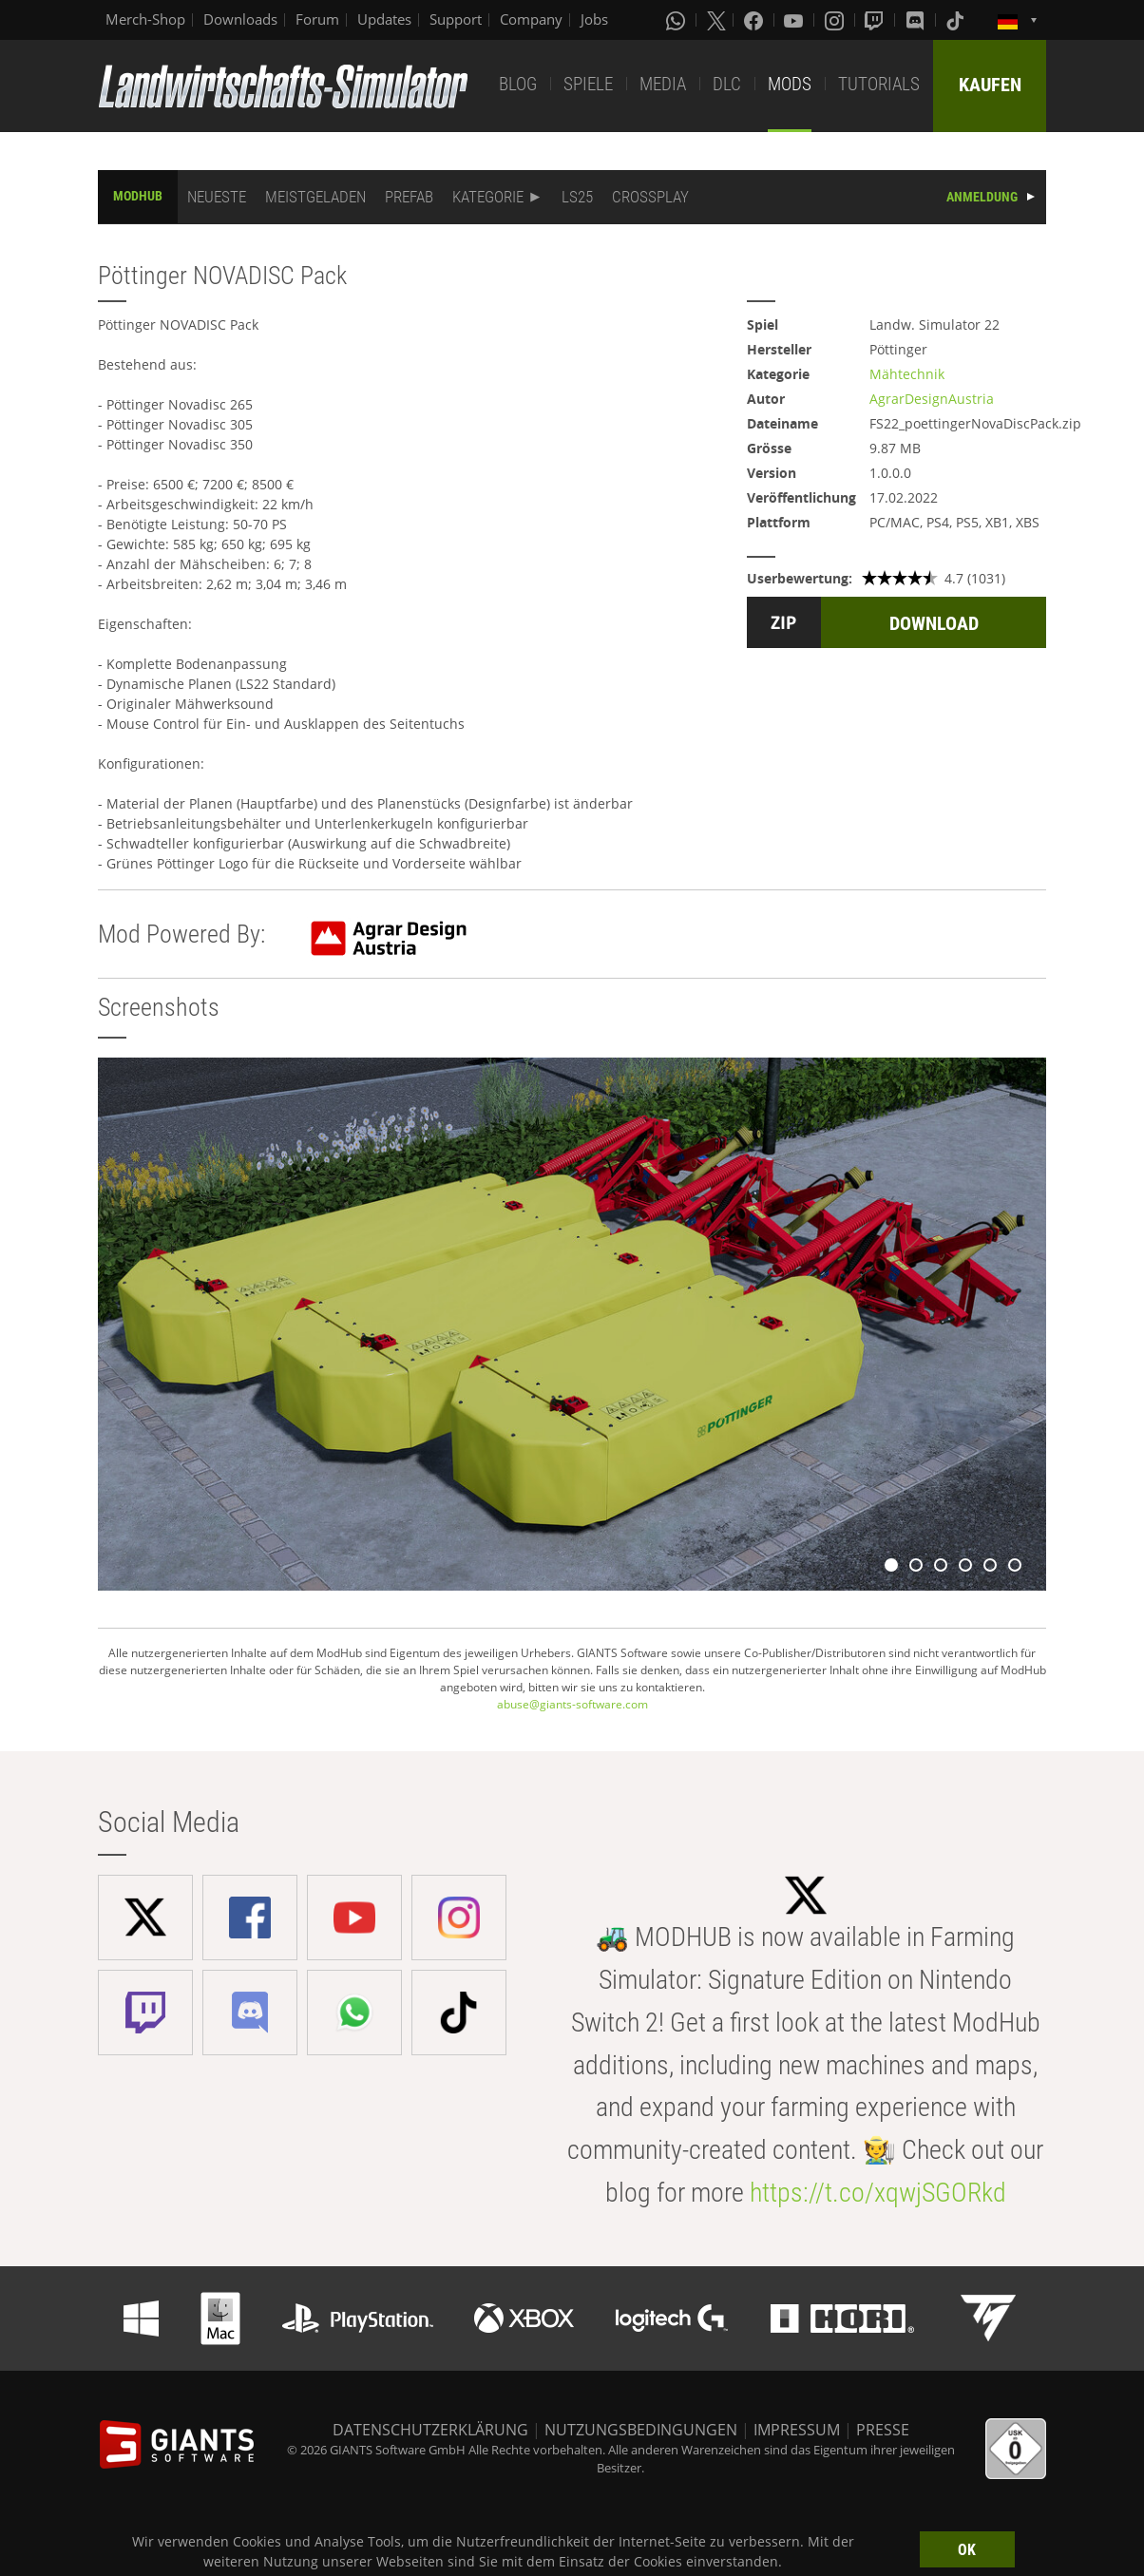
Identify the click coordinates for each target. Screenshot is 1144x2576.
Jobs (594, 19)
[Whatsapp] (677, 20)
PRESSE (882, 2429)
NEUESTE (216, 196)
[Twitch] (876, 20)
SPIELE (588, 84)
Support (455, 19)
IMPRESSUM (796, 2429)
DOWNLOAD (934, 623)
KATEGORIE (488, 196)
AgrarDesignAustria (931, 399)
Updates (384, 19)
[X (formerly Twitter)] (716, 20)
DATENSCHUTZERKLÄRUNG (430, 2429)
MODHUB (137, 195)
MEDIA (662, 84)
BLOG (518, 84)
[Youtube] (795, 20)
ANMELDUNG (982, 196)
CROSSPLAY (650, 196)
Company (531, 19)
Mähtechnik (906, 374)
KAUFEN (990, 84)
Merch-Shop (145, 19)
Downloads (240, 19)
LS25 (577, 196)
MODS (789, 84)
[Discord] (917, 20)
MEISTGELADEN (315, 196)
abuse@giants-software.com (572, 1704)
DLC (727, 84)
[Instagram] (836, 20)
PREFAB (409, 196)
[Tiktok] (956, 20)
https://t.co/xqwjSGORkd (878, 2192)
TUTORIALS (879, 84)
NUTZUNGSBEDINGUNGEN (640, 2429)
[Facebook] (755, 20)
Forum (317, 19)
